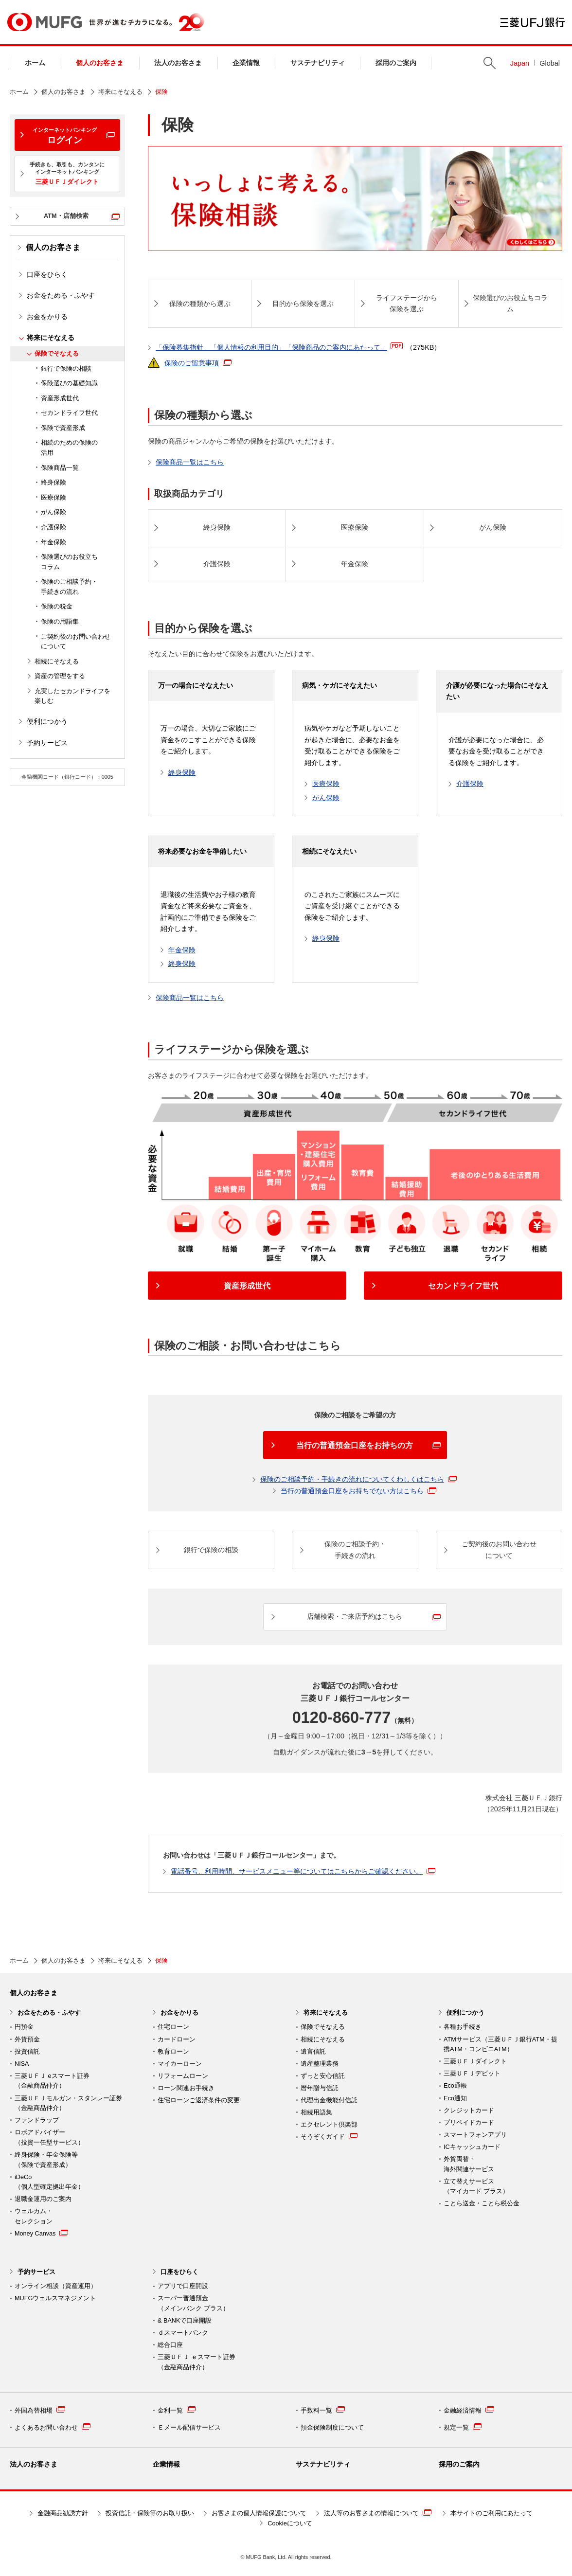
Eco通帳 (455, 2085)
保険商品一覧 (60, 468)
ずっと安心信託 (323, 2076)
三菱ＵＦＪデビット (472, 2073)
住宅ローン (173, 2026)
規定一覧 (463, 2427)
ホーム (35, 63)
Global (549, 63)
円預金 (24, 2026)
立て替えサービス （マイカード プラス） (476, 2186)
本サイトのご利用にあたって (491, 2513)
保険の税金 (56, 606)
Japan (519, 63)
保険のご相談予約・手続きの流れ (69, 586)
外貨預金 (27, 2039)
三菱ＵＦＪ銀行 (532, 22)
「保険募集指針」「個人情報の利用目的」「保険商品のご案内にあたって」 (298, 347)
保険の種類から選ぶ (200, 303)
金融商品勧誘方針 (62, 2513)
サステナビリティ (317, 63)
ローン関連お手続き (186, 2088)
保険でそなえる (57, 353)
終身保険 (53, 482)
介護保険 (53, 527)
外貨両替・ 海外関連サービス (469, 2164)
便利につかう (47, 721)
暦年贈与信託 (320, 2088)
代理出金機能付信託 (329, 2100)
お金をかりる (47, 317)
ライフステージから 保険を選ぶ (406, 303)
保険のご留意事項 (198, 363)
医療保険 (53, 497)
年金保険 (53, 542)
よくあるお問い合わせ (52, 2427)
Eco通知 (455, 2098)
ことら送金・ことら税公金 (481, 2203)
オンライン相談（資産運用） (56, 2286)
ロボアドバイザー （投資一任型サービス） (49, 2137)
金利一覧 (177, 2410)
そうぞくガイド (329, 2136)
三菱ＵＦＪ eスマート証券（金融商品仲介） (52, 2081)
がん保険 (53, 512)
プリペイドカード (469, 2122)
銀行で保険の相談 (66, 368)
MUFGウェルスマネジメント (55, 2298)
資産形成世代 (60, 398)
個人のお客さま (100, 63)
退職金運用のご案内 (43, 2199)
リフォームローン (183, 2076)
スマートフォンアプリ (475, 2134)
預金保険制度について (332, 2427)
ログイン (65, 136)
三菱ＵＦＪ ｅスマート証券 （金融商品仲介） (196, 2362)
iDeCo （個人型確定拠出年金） (49, 2182)
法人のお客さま (178, 63)
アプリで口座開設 (183, 2286)
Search (489, 63)
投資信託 (27, 2051)
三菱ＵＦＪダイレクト (475, 2061)
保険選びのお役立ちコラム (69, 562)
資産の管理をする (60, 676)
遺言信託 (313, 2051)
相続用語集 (316, 2112)
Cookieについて (290, 2523)
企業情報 (246, 63)
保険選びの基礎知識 (69, 383)
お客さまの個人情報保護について (259, 2513)
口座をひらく (47, 274)
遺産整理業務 (320, 2063)
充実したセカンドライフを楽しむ (72, 696)
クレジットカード (469, 2110)
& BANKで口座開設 (185, 2320)
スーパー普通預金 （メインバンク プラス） (193, 2303)
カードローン (177, 2039)
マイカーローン (180, 2063)
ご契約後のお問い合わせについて (75, 641)
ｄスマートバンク (183, 2332)
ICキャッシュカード (472, 2147)
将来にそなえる (120, 92)
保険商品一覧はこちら (190, 462)
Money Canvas (41, 2233)
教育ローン (173, 2051)
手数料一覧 (323, 2410)
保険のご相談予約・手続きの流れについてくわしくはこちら (358, 1479)
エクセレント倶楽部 (329, 2124)
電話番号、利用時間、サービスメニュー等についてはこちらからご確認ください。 (303, 1871)
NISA (22, 2063)
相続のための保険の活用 (69, 447)
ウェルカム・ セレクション (34, 2216)
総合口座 (170, 2345)
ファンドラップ (37, 2120)
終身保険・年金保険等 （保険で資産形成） (46, 2159)
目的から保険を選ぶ (303, 303)
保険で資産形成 (63, 428)
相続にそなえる (57, 661)
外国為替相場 (40, 2410)
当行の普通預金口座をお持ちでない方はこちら (358, 1491)
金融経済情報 (469, 2410)
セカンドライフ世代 (69, 413)
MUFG (44, 22)
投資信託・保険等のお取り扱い (150, 2513)
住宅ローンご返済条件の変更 (199, 2100)
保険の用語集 (60, 621)
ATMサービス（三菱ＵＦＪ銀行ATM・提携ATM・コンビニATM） (500, 2044)
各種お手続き (463, 2026)
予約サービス (47, 743)
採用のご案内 (395, 63)
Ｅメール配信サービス (189, 2427)
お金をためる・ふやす (61, 295)
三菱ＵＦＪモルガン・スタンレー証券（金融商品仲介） (68, 2103)
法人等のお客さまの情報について (377, 2513)
